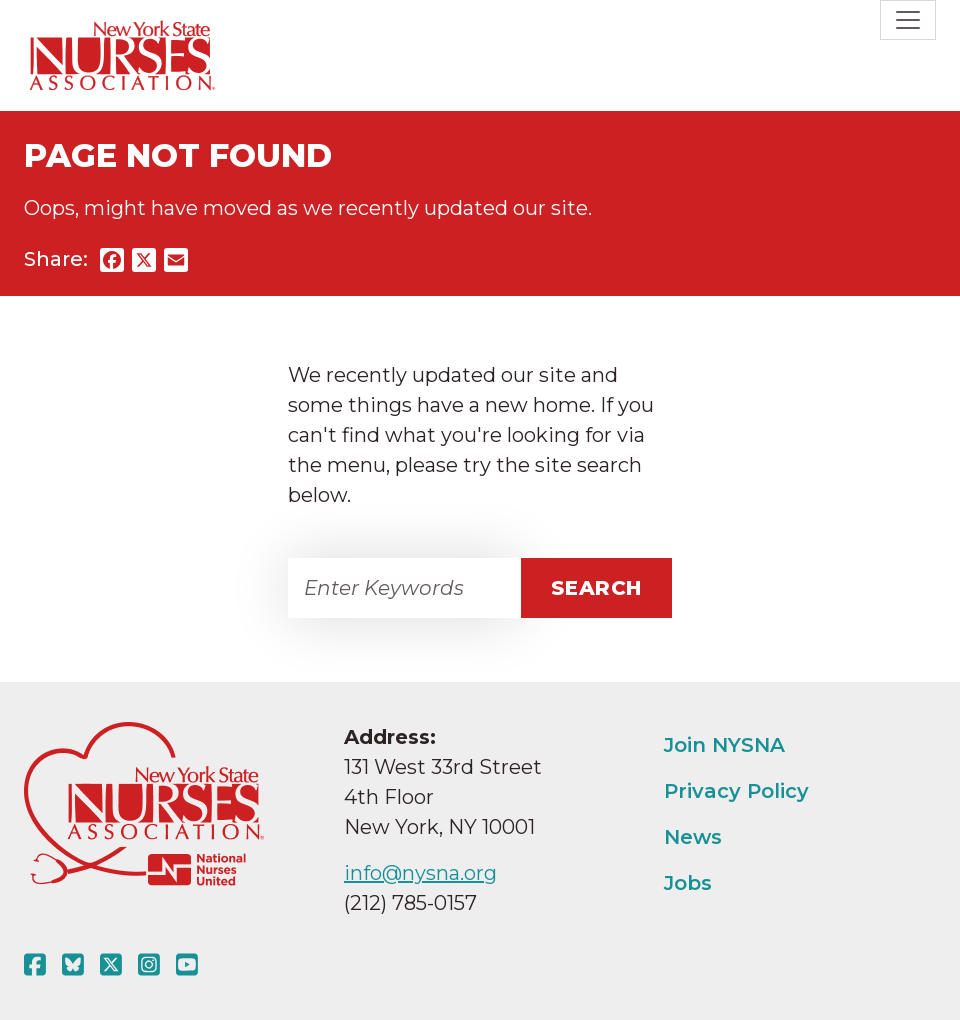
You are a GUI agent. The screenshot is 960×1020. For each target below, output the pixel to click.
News (693, 837)
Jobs (688, 883)
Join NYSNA (724, 745)
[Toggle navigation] (908, 20)
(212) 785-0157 (410, 903)
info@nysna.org (420, 873)
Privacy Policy (736, 791)
